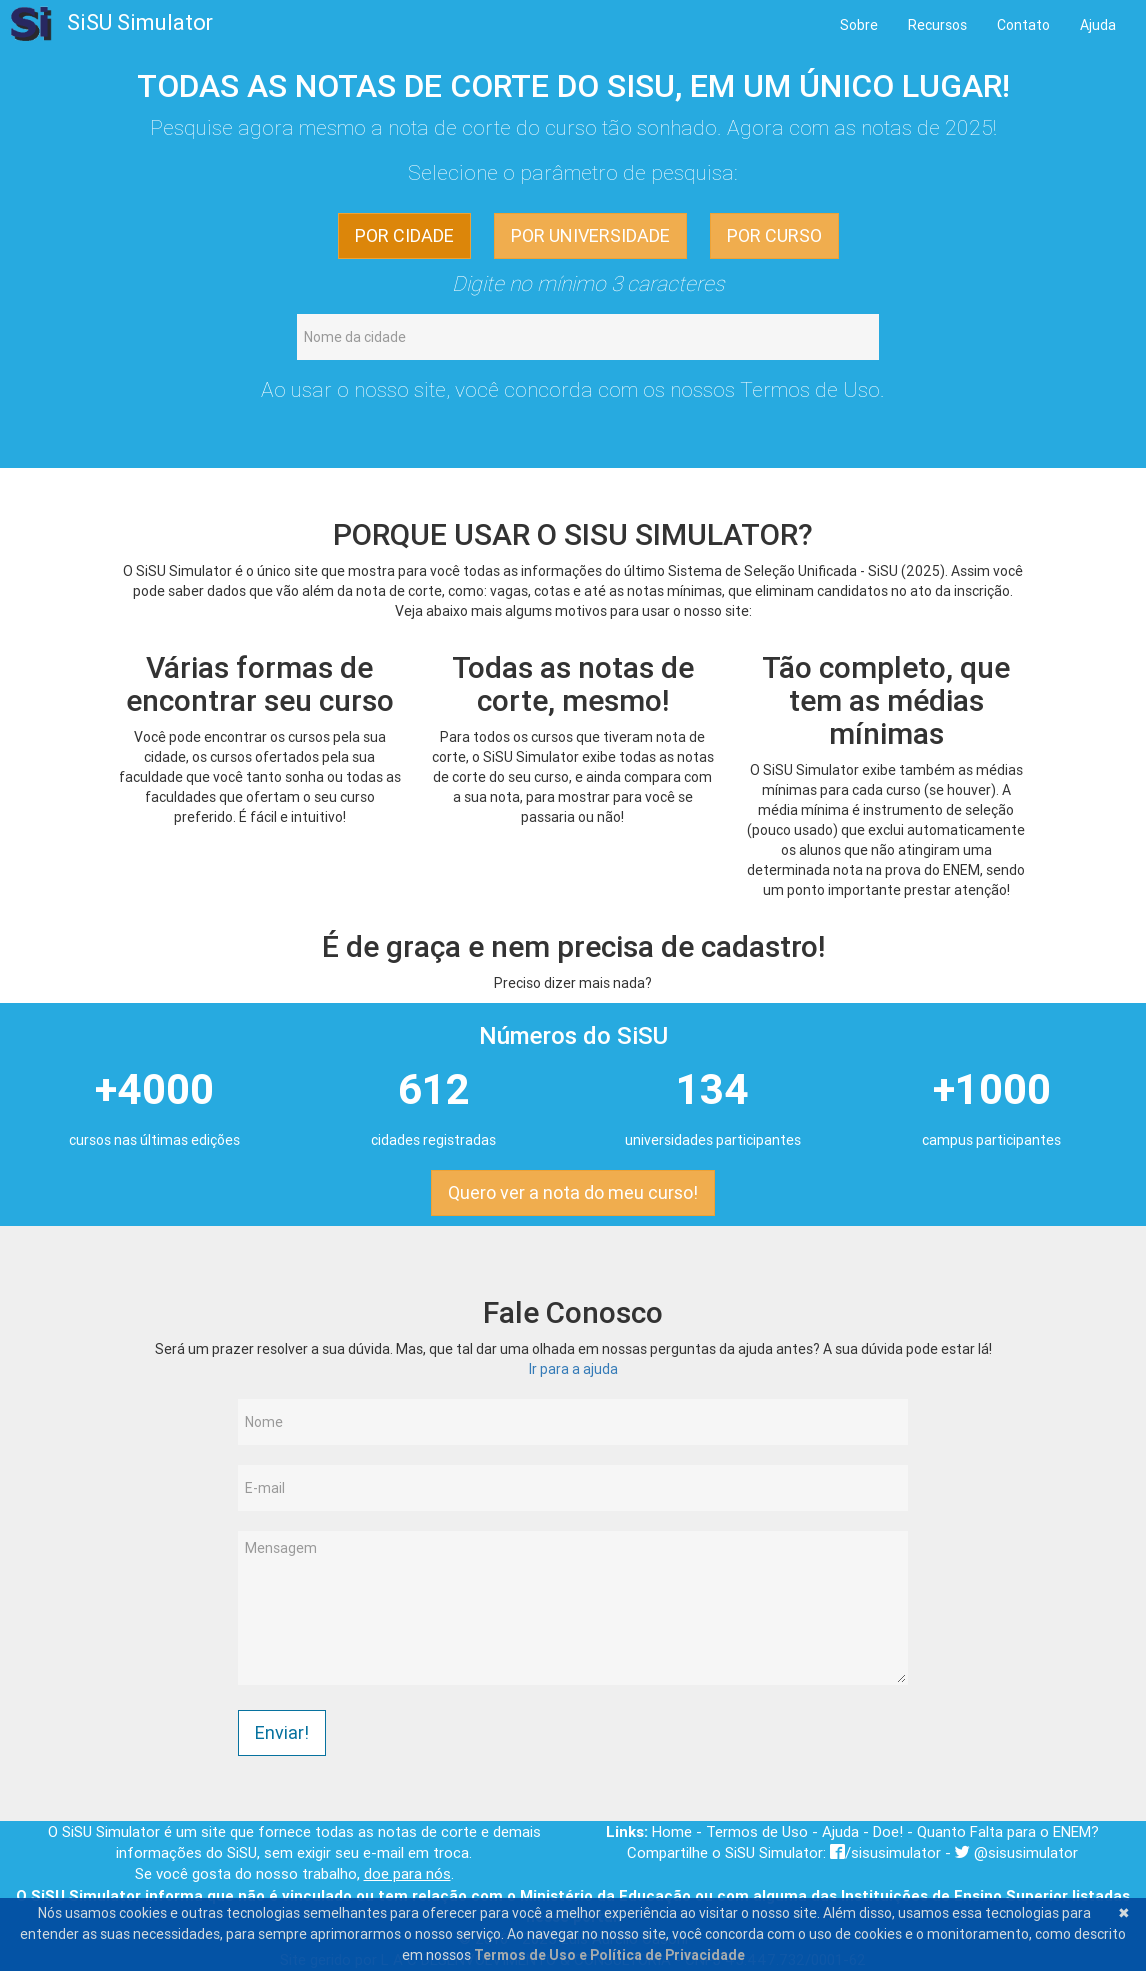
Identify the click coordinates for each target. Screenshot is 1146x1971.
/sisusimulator (885, 1852)
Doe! (888, 1831)
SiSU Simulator (111, 24)
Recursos (937, 25)
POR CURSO (774, 235)
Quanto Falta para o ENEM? (1008, 1831)
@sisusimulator (1016, 1852)
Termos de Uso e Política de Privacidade (609, 1955)
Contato (1023, 25)
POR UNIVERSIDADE (590, 235)
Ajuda (1098, 25)
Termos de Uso (810, 390)
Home (672, 1831)
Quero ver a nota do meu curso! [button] (573, 1192)
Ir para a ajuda (573, 1369)
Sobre (859, 25)
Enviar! (282, 1732)
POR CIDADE (404, 235)
